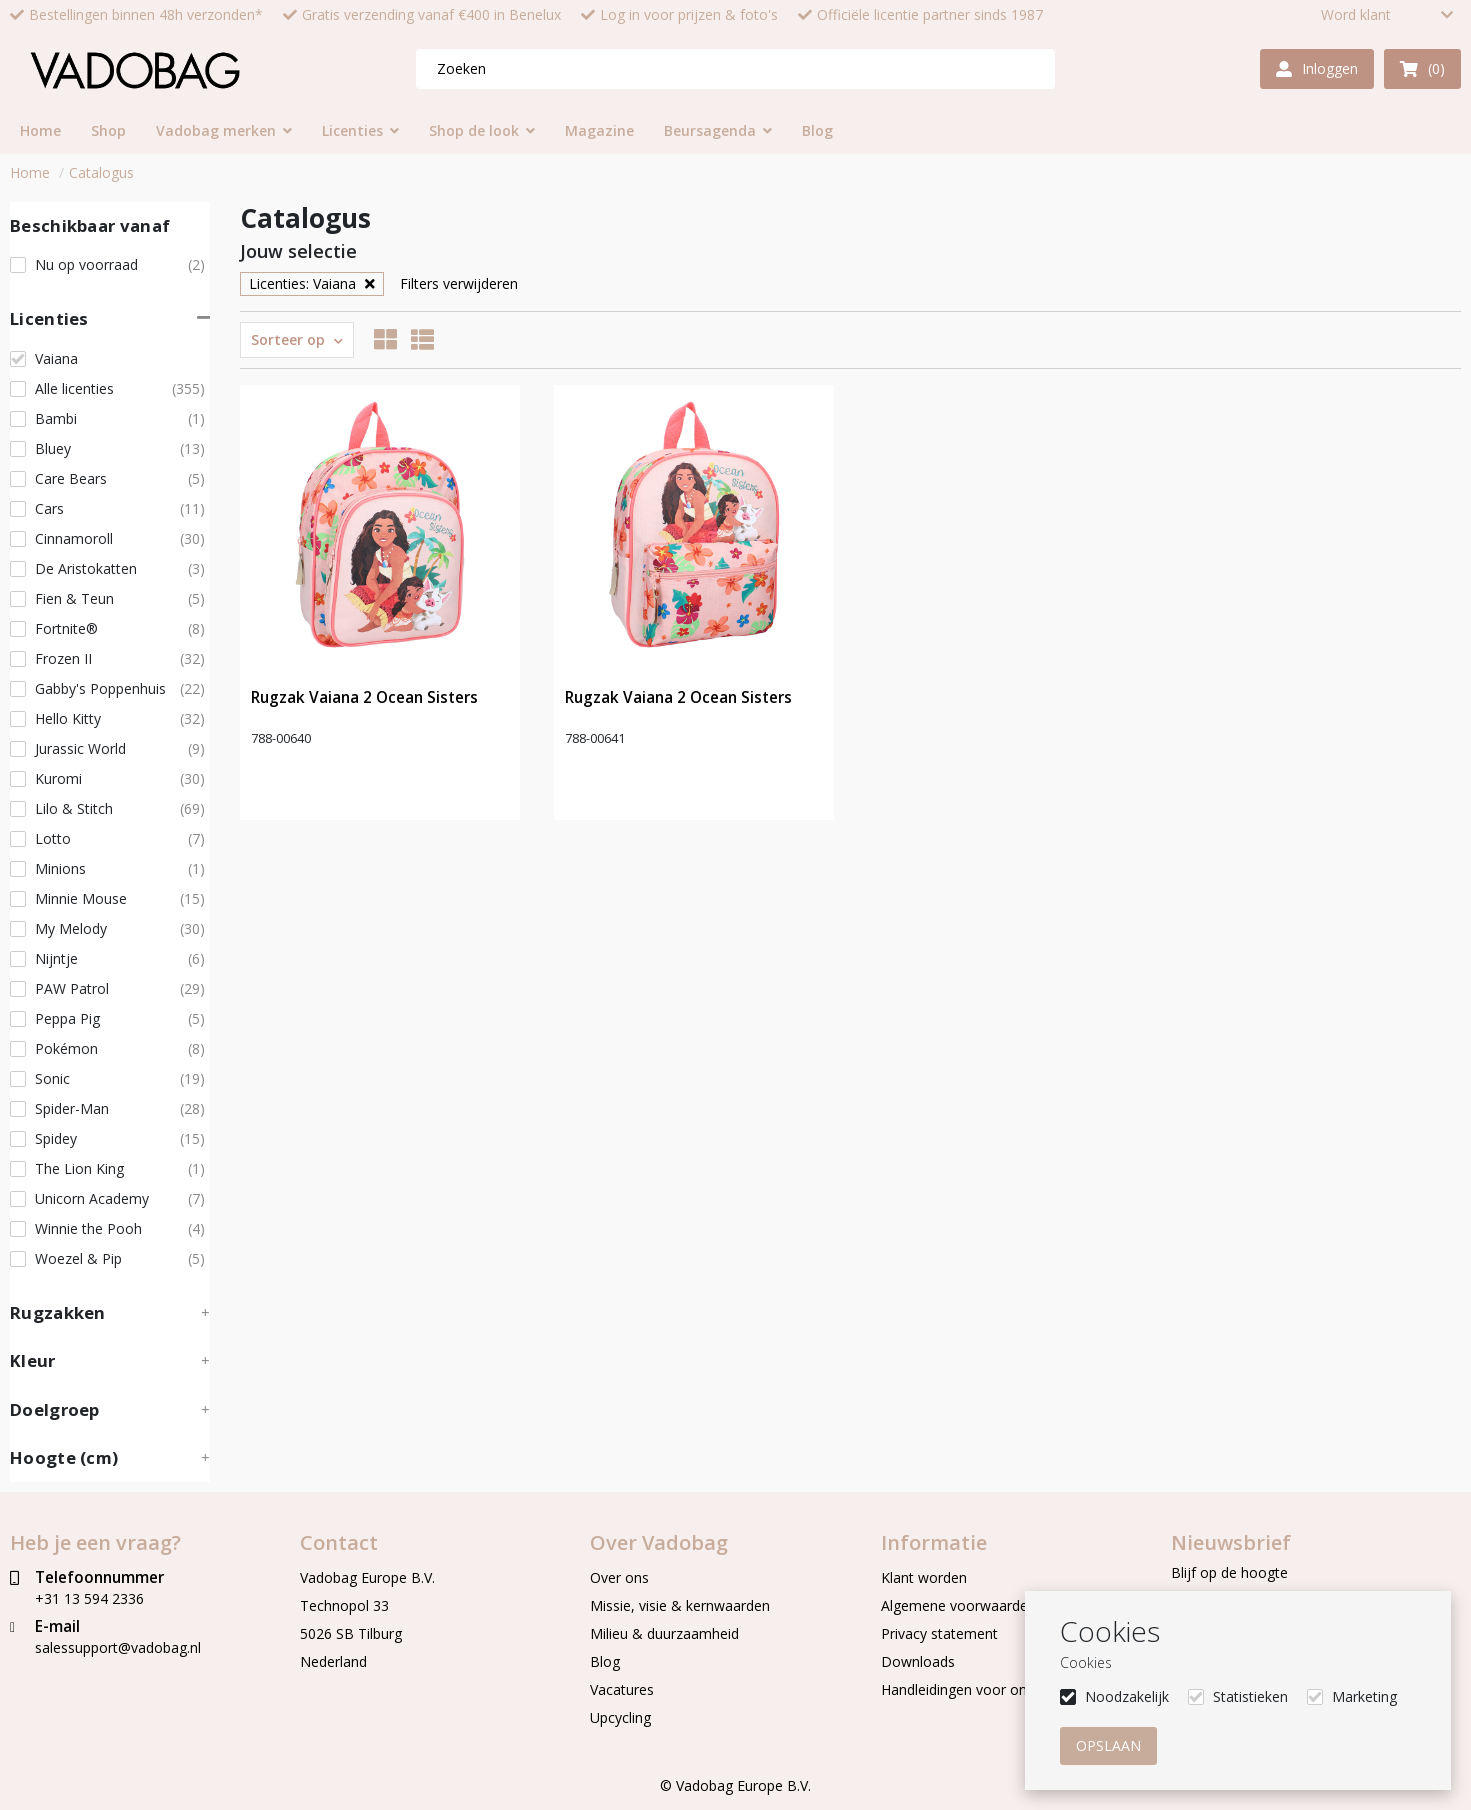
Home (30, 172)
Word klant (1356, 15)
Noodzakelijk (1127, 1696)
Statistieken (1250, 1696)
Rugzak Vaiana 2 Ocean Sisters (364, 697)
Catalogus (101, 172)
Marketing (1364, 1696)
